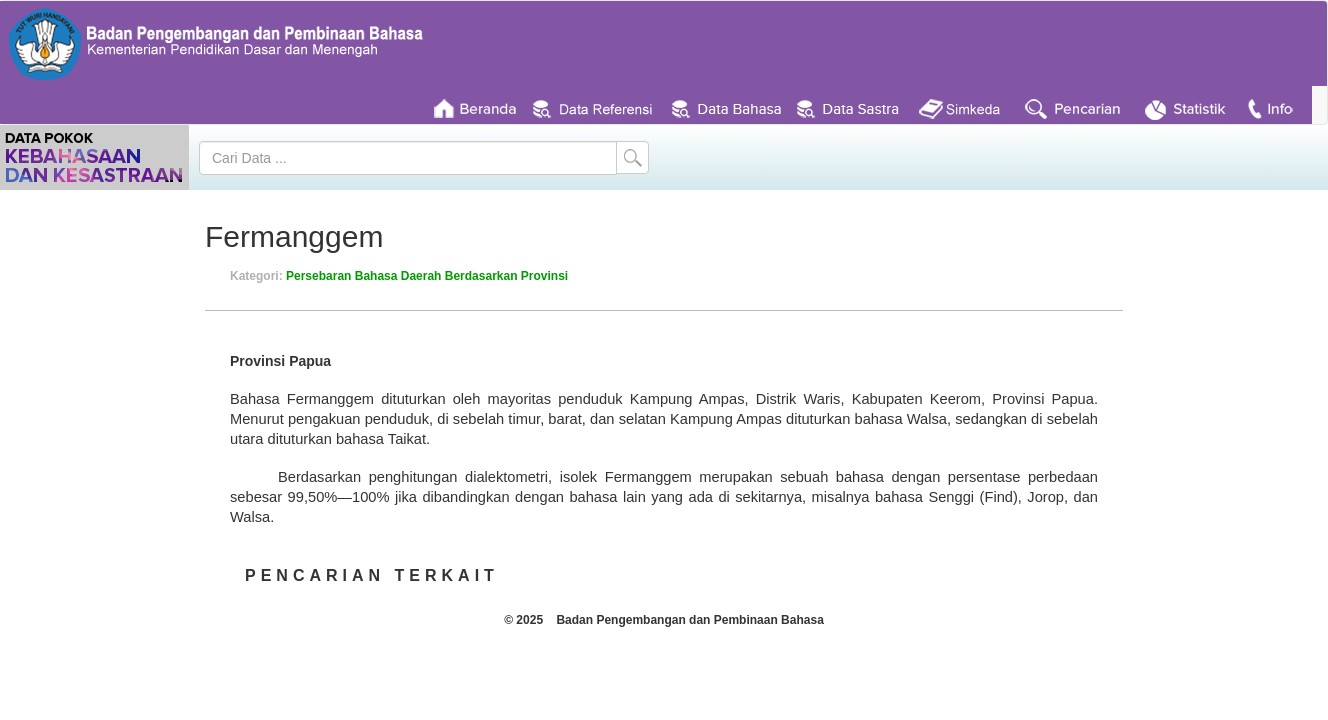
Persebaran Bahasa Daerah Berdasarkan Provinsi (427, 276)
